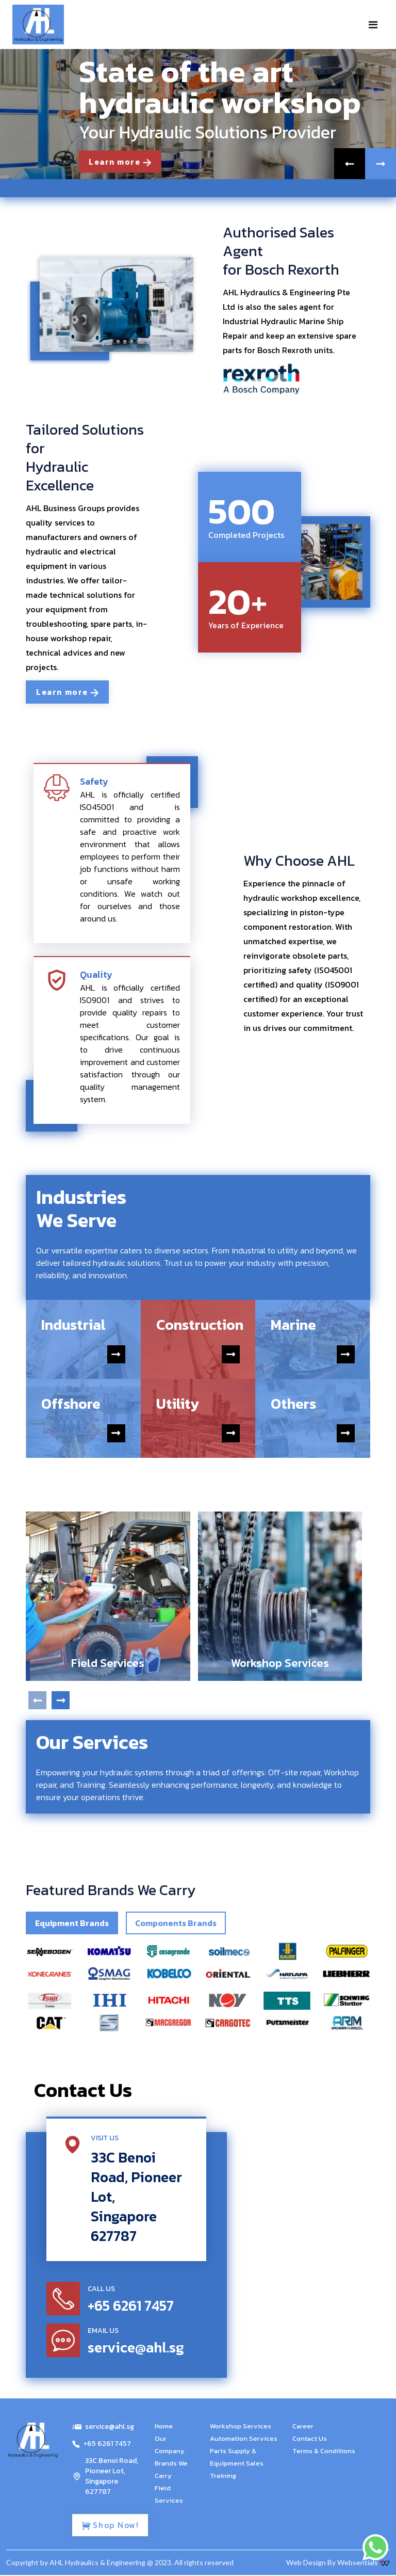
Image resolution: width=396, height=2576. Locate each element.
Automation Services (243, 2439)
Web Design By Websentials (338, 2563)
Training (223, 2476)
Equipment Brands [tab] (72, 1923)
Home (164, 2426)
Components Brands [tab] (176, 1923)
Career (303, 2426)
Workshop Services (240, 2426)
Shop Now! (111, 2526)
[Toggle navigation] (373, 25)
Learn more (122, 161)
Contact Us (309, 2439)
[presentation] (37, 1701)
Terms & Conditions (323, 2451)
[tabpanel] (198, 1987)
